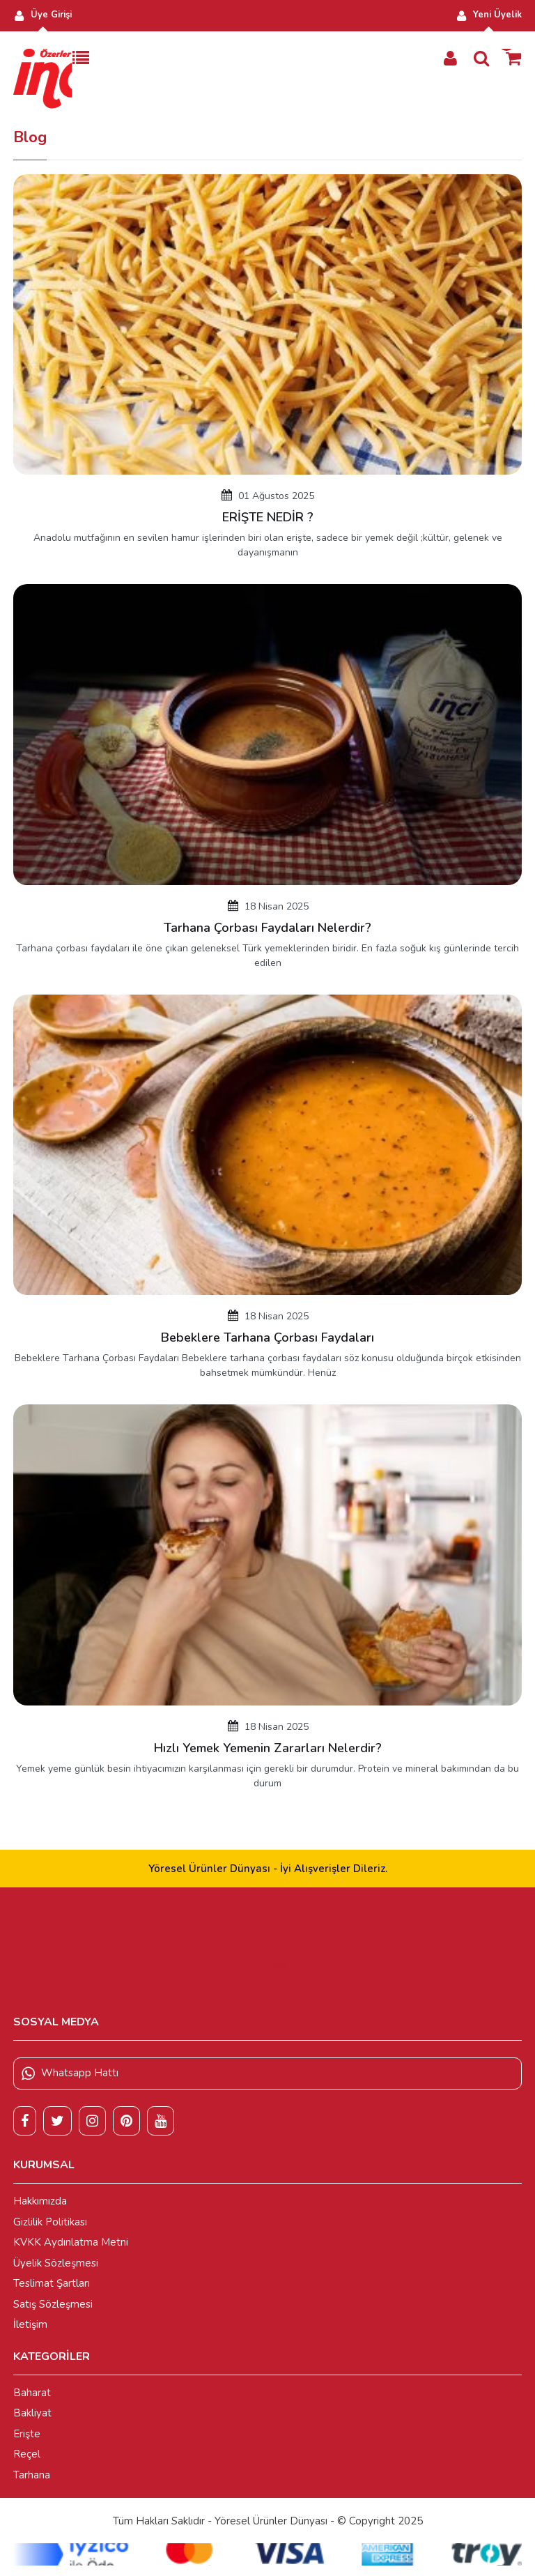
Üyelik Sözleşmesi (55, 2263)
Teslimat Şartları (51, 2283)
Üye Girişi (42, 15)
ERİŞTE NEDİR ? (267, 517)
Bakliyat (32, 2413)
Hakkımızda (40, 2201)
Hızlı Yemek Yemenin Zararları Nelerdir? (268, 1748)
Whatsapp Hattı (69, 2073)
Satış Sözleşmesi (53, 2304)
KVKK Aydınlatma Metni (70, 2242)
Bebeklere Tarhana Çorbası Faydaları (267, 1337)
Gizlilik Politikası (50, 2222)
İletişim (30, 2324)
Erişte (26, 2434)
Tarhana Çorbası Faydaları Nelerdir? (267, 927)
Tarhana (31, 2475)
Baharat (32, 2393)
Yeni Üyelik (489, 15)
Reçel (26, 2454)
